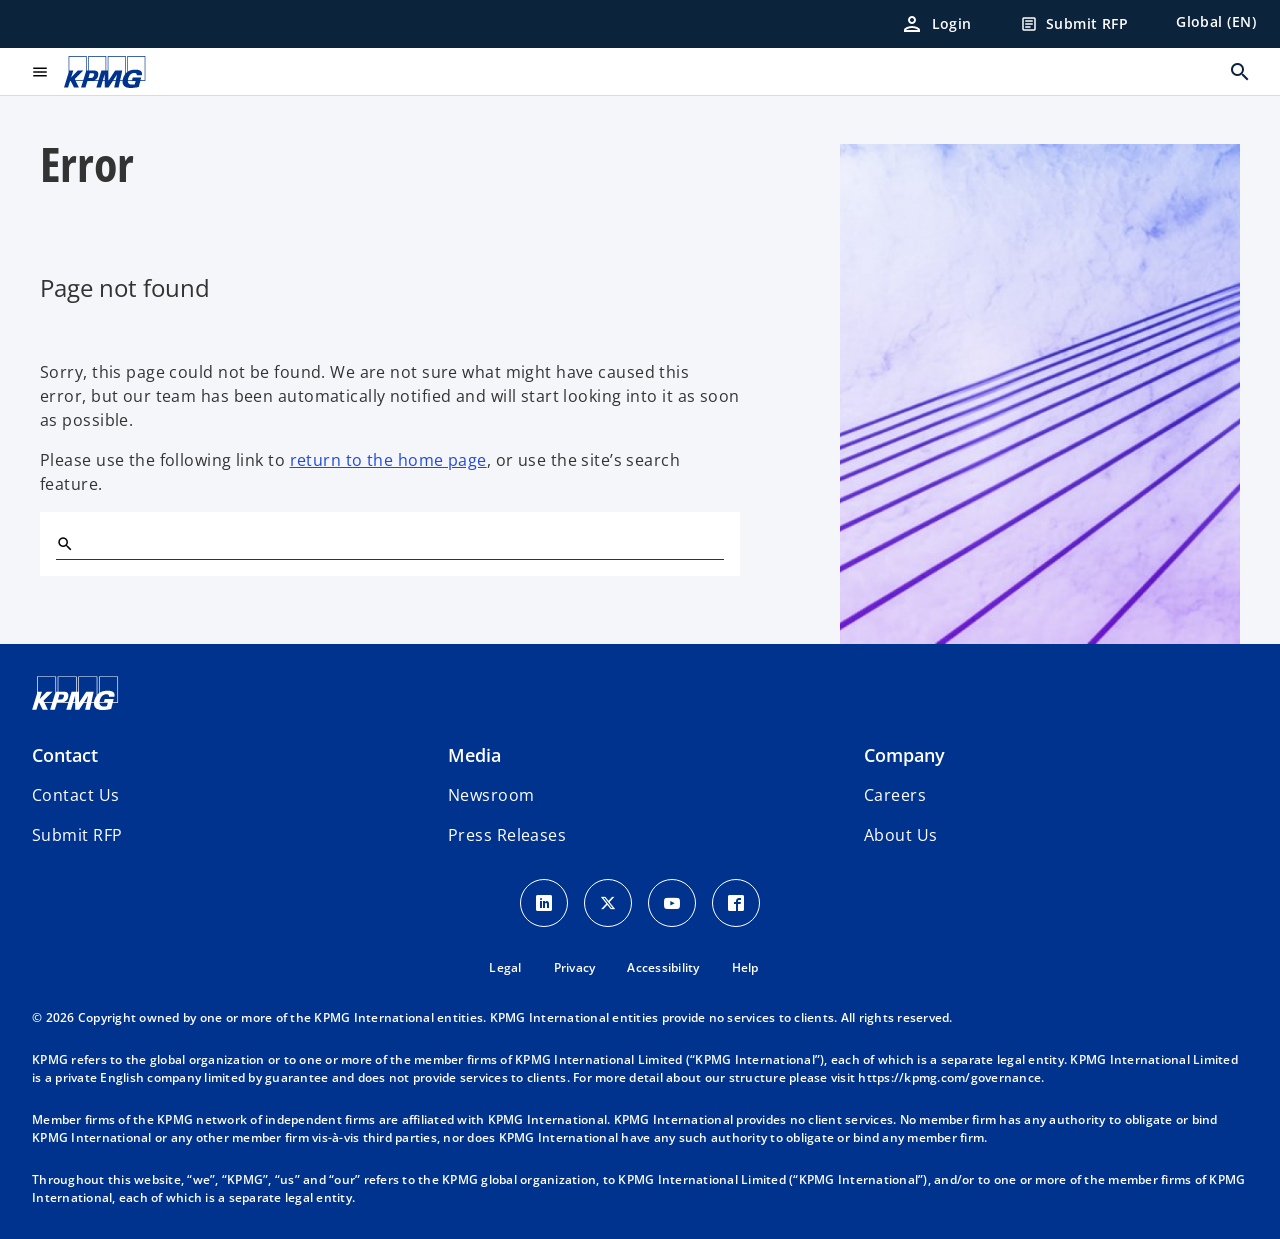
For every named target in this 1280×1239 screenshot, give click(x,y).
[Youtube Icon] (672, 903)
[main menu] (40, 72)
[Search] (64, 543)
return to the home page (388, 460)
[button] (77, 835)
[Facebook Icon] (736, 903)
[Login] (936, 24)
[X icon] (608, 903)
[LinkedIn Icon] (544, 903)
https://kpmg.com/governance (949, 1077)
